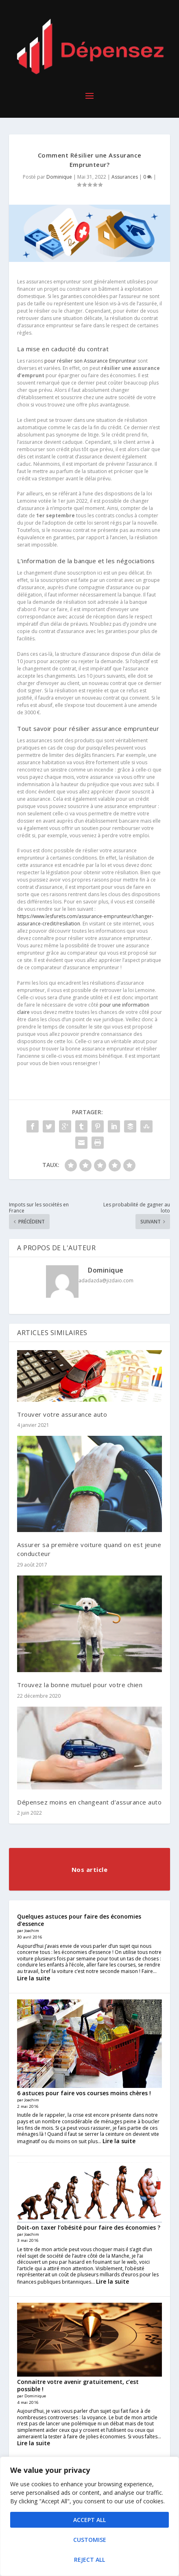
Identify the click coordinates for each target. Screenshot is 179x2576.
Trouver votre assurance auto (62, 1414)
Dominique (59, 176)
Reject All (89, 2559)
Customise (89, 2540)
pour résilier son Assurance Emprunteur (90, 360)
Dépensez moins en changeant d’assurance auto (89, 1802)
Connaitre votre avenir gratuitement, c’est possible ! (78, 2385)
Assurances (124, 176)
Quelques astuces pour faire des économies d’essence (79, 1920)
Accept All (89, 2520)
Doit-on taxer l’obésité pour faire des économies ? (88, 2227)
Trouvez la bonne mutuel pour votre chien (79, 1685)
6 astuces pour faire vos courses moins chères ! (84, 2093)
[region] (89, 2516)
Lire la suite (33, 1978)
